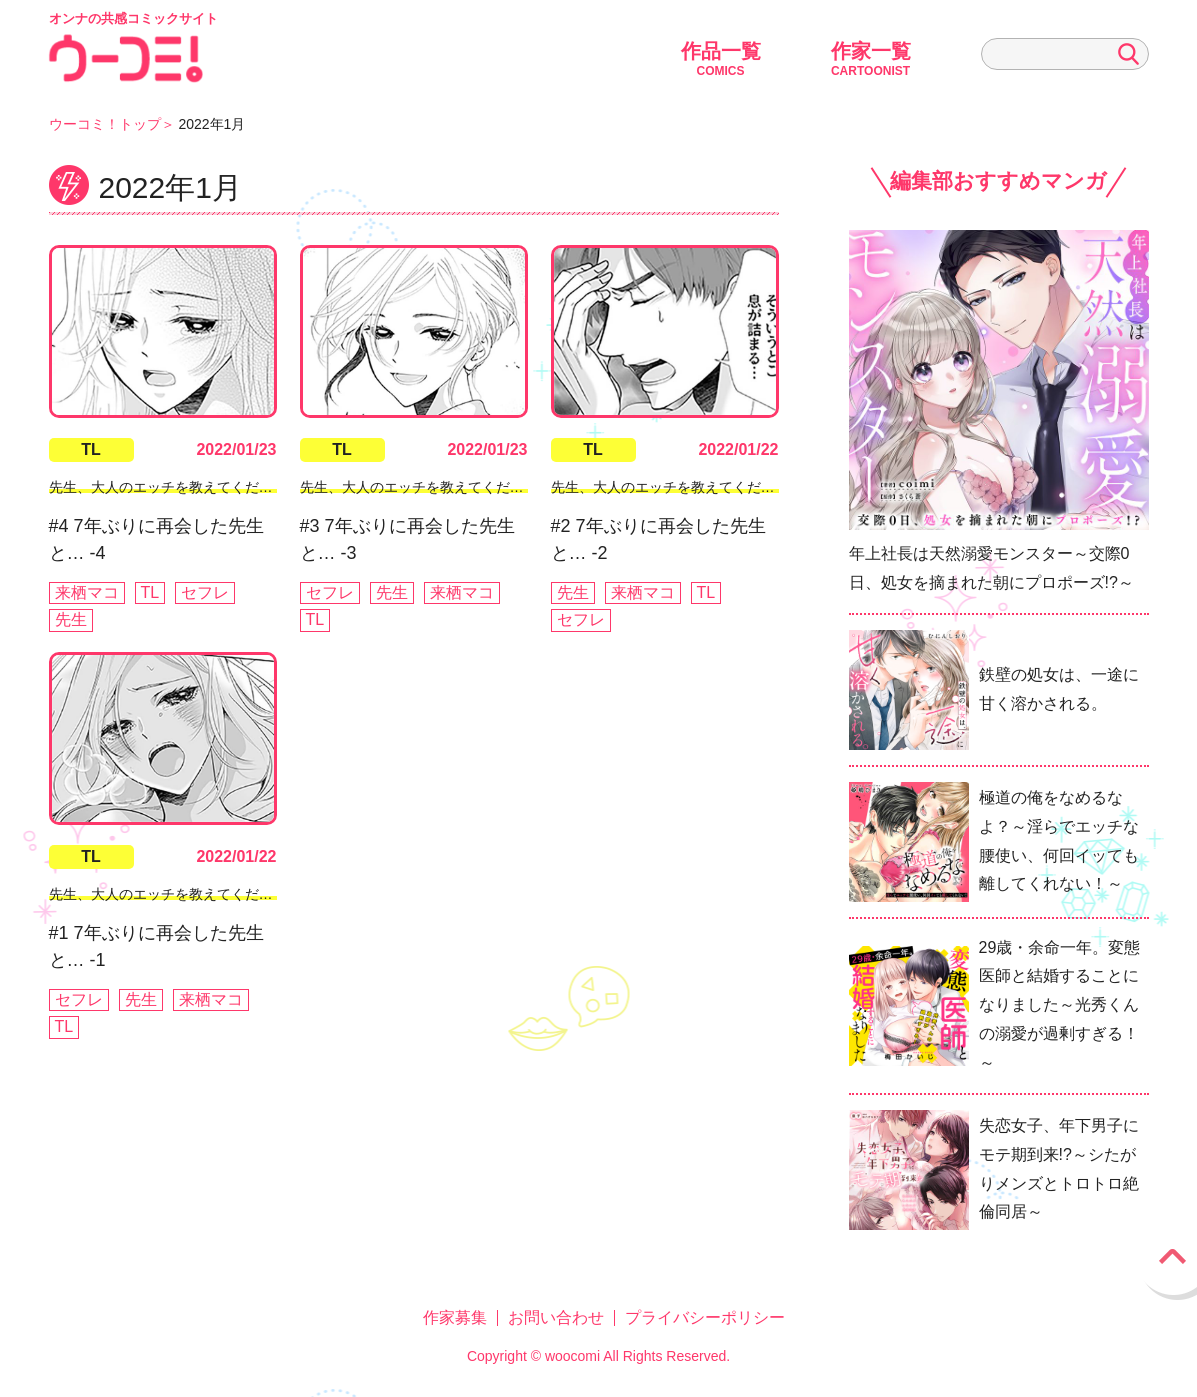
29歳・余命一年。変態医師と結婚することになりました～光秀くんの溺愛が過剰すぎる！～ (1060, 1005)
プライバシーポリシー (705, 1317)
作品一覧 (721, 59)
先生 (71, 619)
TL (91, 449)
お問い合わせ (556, 1317)
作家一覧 (871, 59)
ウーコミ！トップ (105, 124)
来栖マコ (87, 592)
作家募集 (455, 1317)
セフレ (205, 592)
